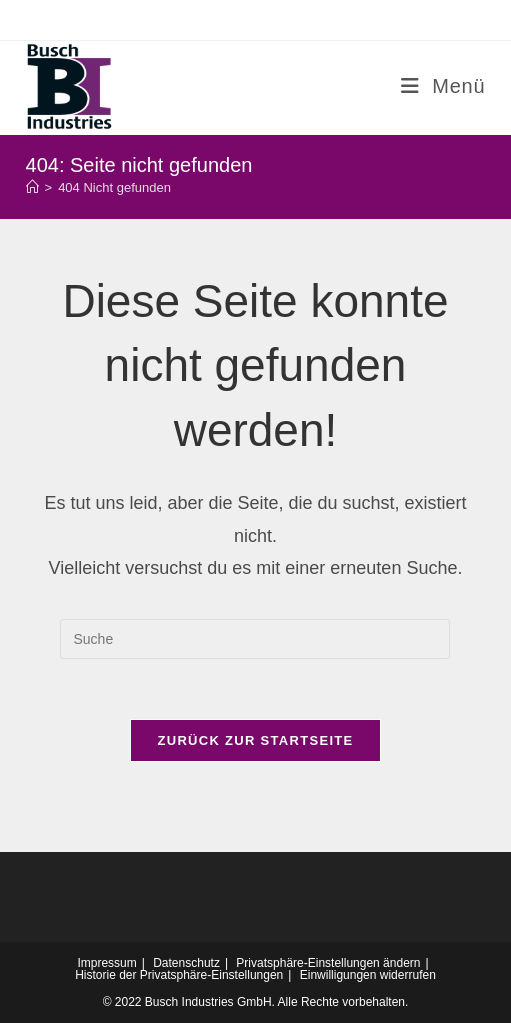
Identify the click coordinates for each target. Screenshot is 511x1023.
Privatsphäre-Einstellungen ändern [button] (328, 963)
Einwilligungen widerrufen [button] (368, 975)
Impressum (106, 963)
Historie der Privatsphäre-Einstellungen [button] (179, 975)
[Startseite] (32, 187)
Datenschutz (186, 963)
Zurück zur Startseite (255, 740)
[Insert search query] (255, 639)
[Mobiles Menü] (443, 86)
